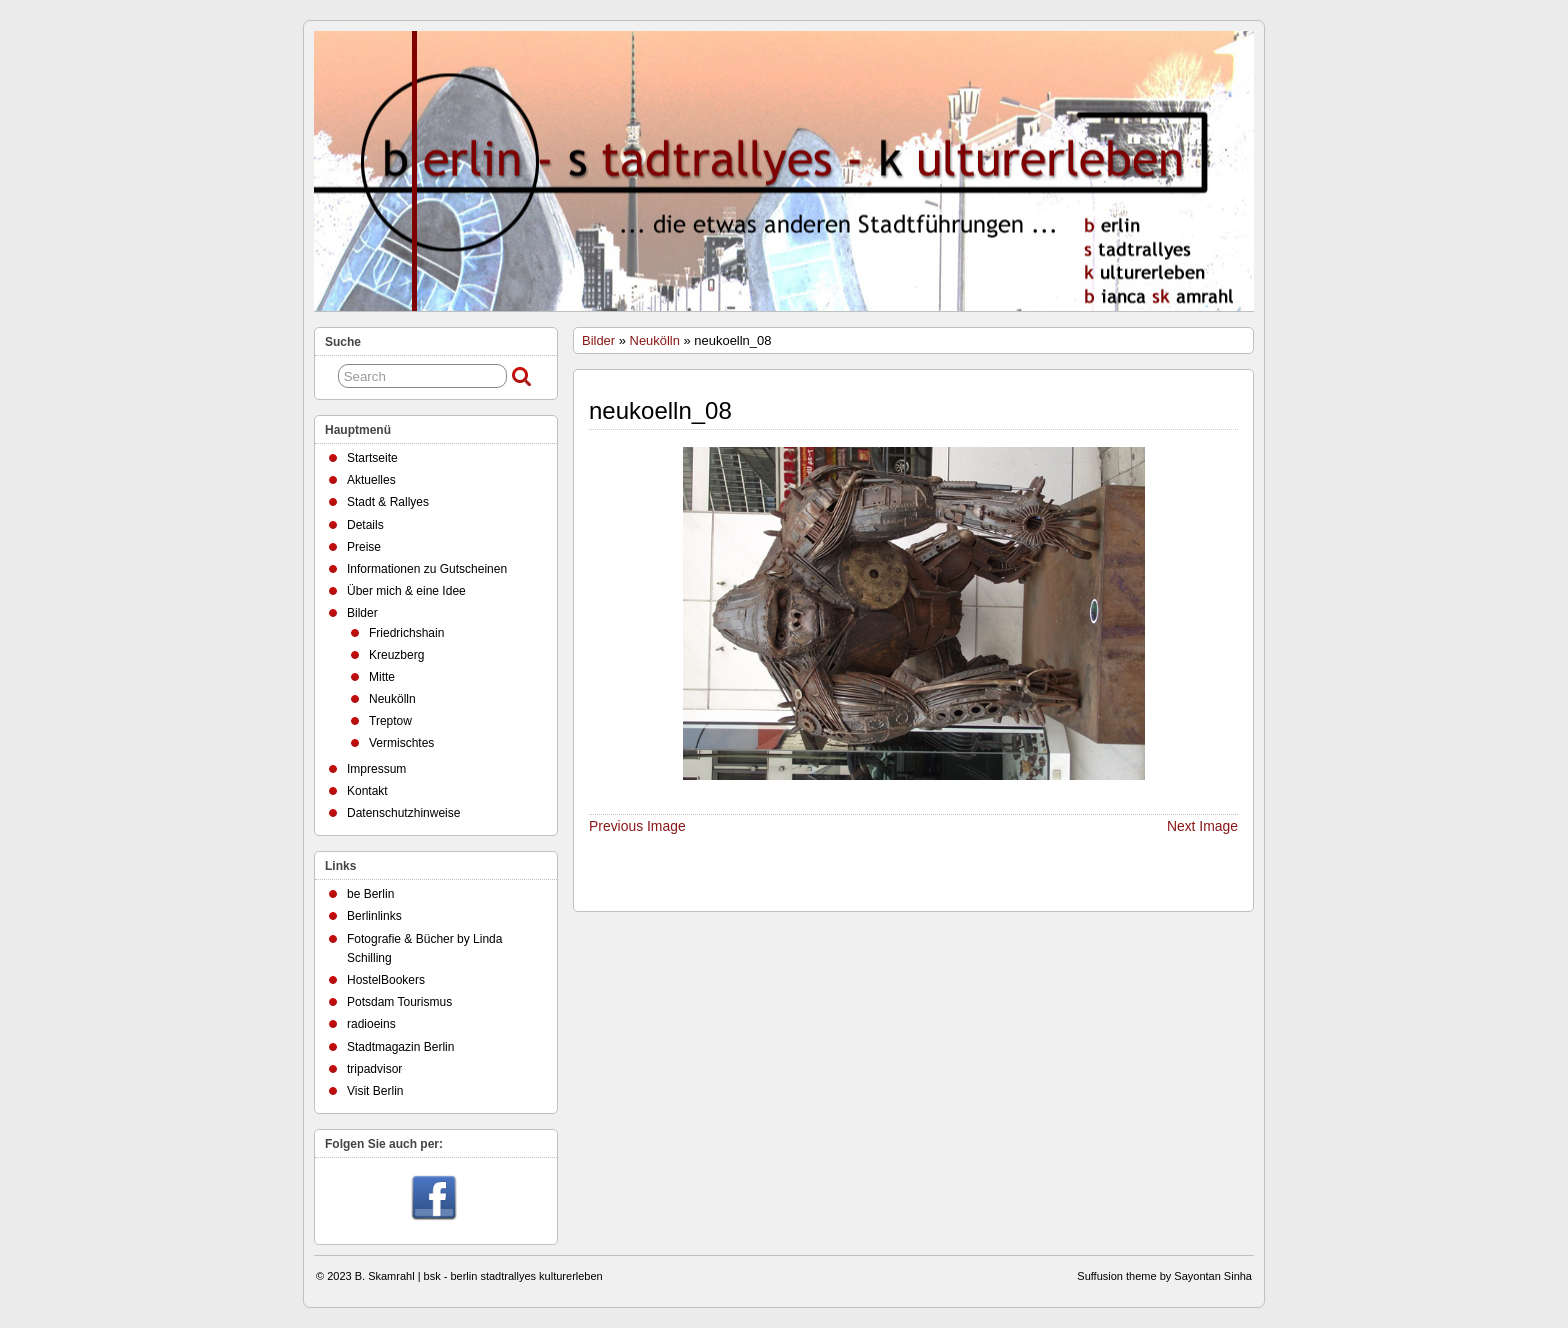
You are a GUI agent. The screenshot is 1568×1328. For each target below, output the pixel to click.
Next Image (1202, 826)
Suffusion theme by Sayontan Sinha (1164, 1276)
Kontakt (367, 791)
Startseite (372, 458)
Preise (364, 547)
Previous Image (637, 826)
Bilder (598, 340)
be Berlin (370, 894)
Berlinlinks (374, 916)
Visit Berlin (375, 1091)
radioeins (371, 1024)
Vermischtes (401, 743)
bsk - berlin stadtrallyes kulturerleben (513, 1276)
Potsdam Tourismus (399, 1002)
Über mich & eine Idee (406, 591)
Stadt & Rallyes (388, 502)
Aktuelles (371, 480)
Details (365, 525)
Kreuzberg (396, 655)
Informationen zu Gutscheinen (427, 569)
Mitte (382, 677)
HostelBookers (386, 980)
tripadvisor (374, 1069)
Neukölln (655, 340)
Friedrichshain (406, 633)
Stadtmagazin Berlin (400, 1047)
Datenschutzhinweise (403, 813)
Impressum (376, 769)
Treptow (390, 721)
